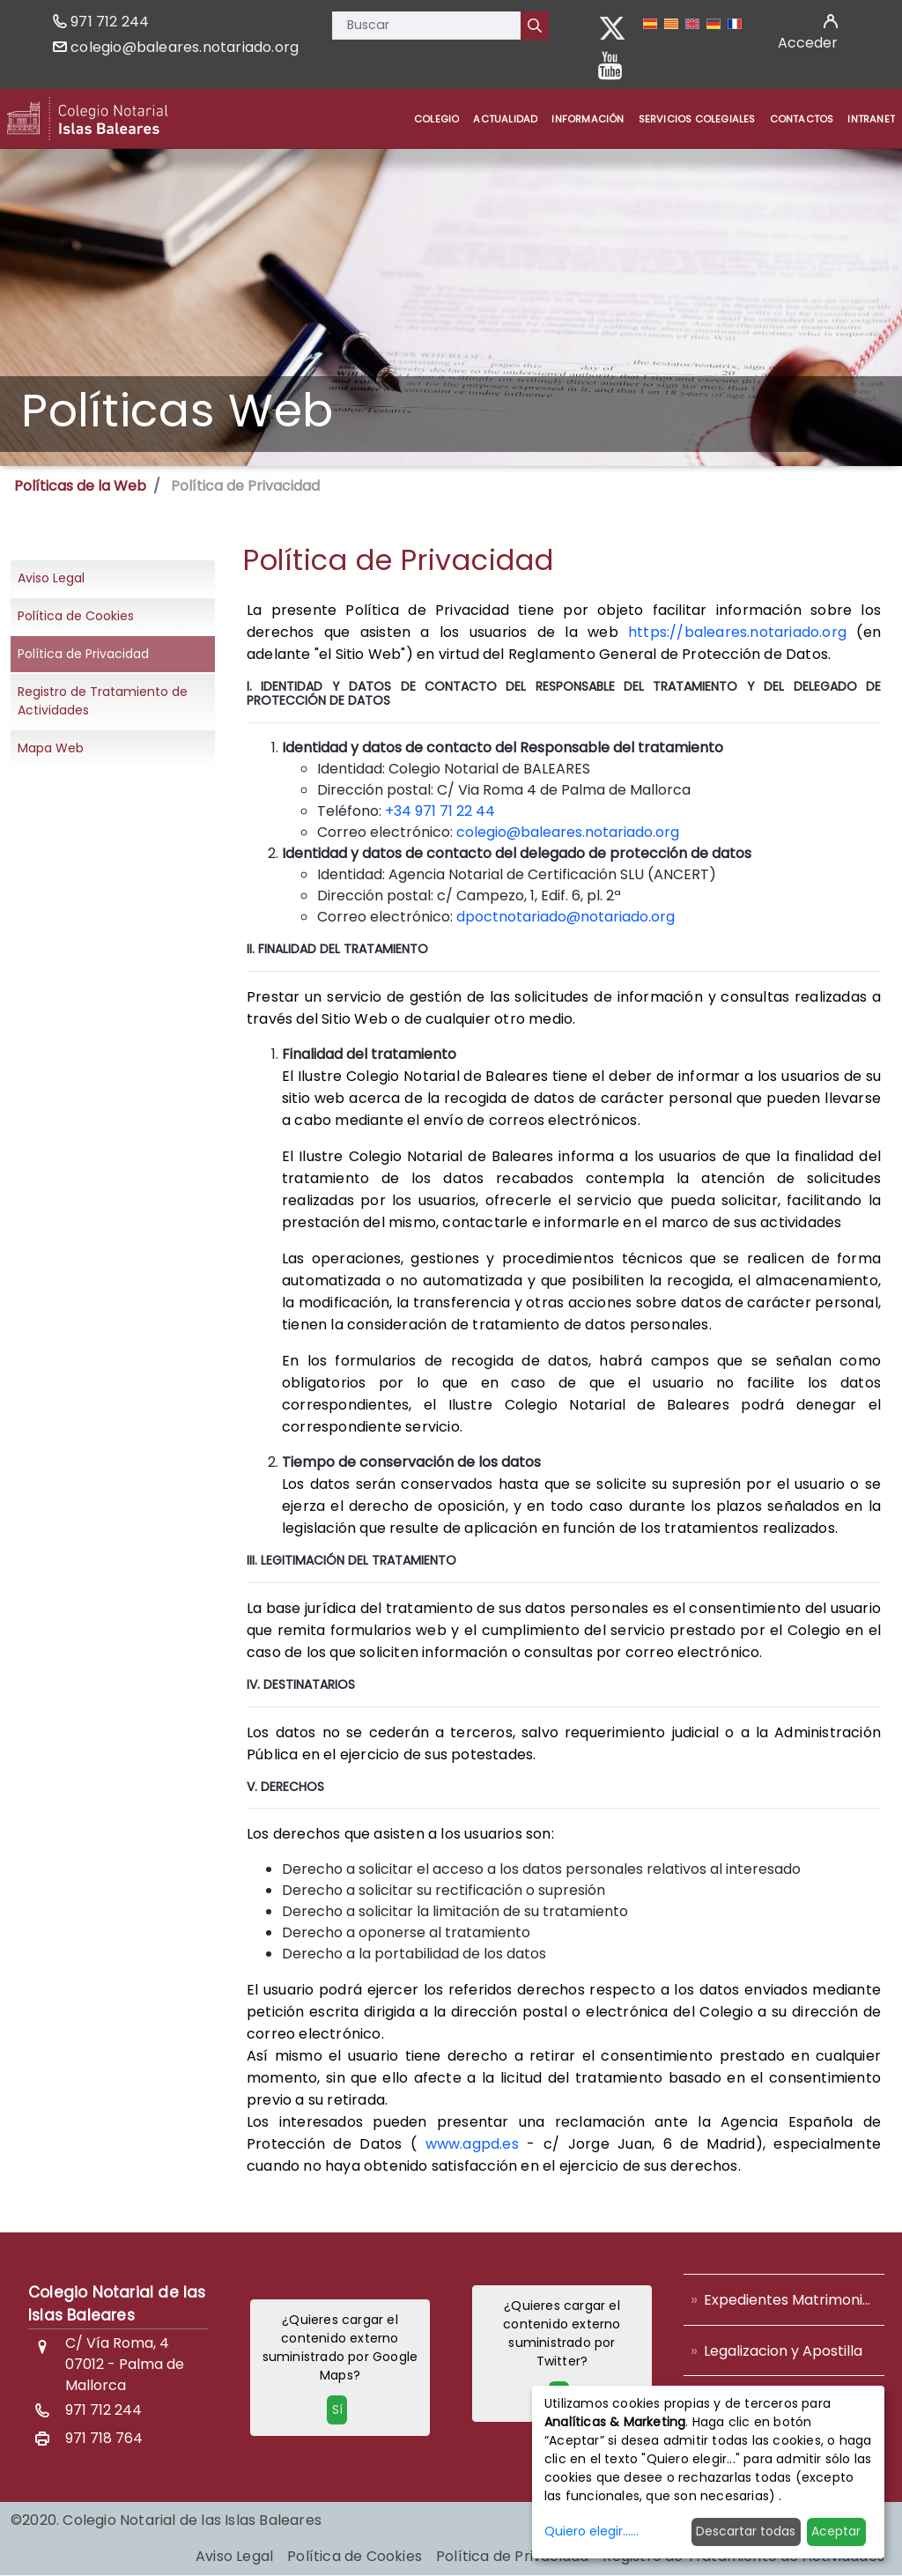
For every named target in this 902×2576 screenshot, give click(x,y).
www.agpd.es (472, 2144)
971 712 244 (109, 21)
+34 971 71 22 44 (440, 811)
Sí (337, 2409)
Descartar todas (745, 2531)
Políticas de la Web (80, 486)
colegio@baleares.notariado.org (184, 47)
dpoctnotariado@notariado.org (565, 917)
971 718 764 (104, 2438)
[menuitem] (436, 119)
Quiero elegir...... (591, 2531)
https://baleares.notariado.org (737, 632)
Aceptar (836, 2531)
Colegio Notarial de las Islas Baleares (117, 2304)
